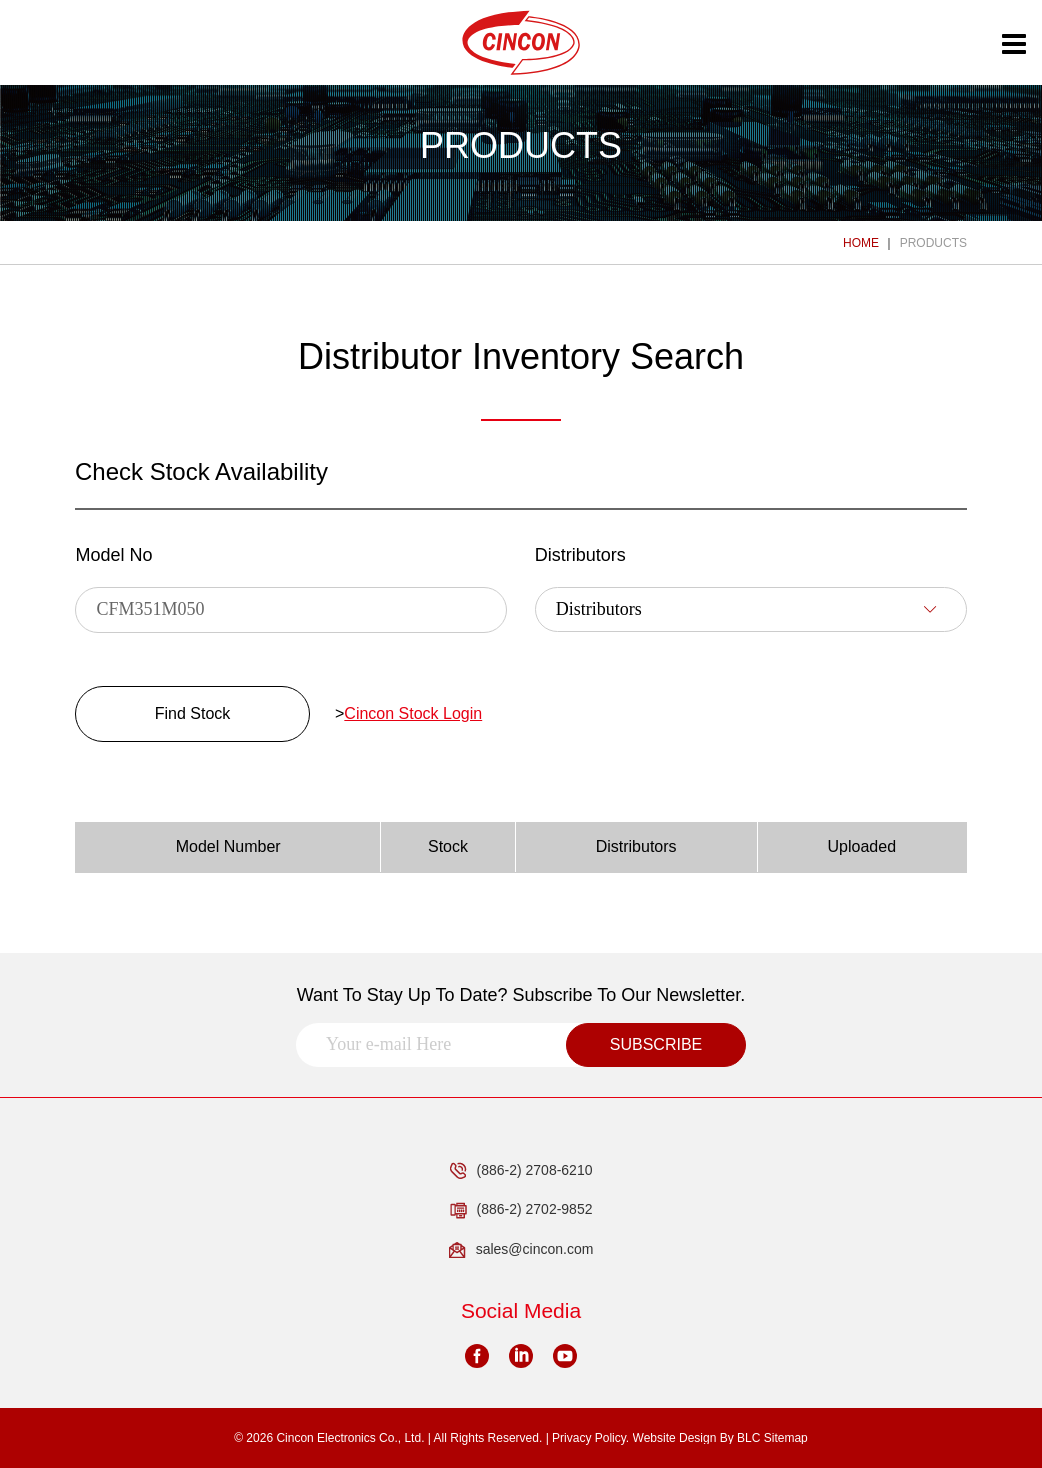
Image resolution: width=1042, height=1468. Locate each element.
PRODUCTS (933, 243)
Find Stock (193, 713)
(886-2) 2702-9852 (521, 1210)
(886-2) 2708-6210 (521, 1171)
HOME (861, 243)
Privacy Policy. (590, 1438)
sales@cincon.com (521, 1250)
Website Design (675, 1438)
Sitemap (786, 1438)
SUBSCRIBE (656, 1044)
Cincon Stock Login (413, 713)
